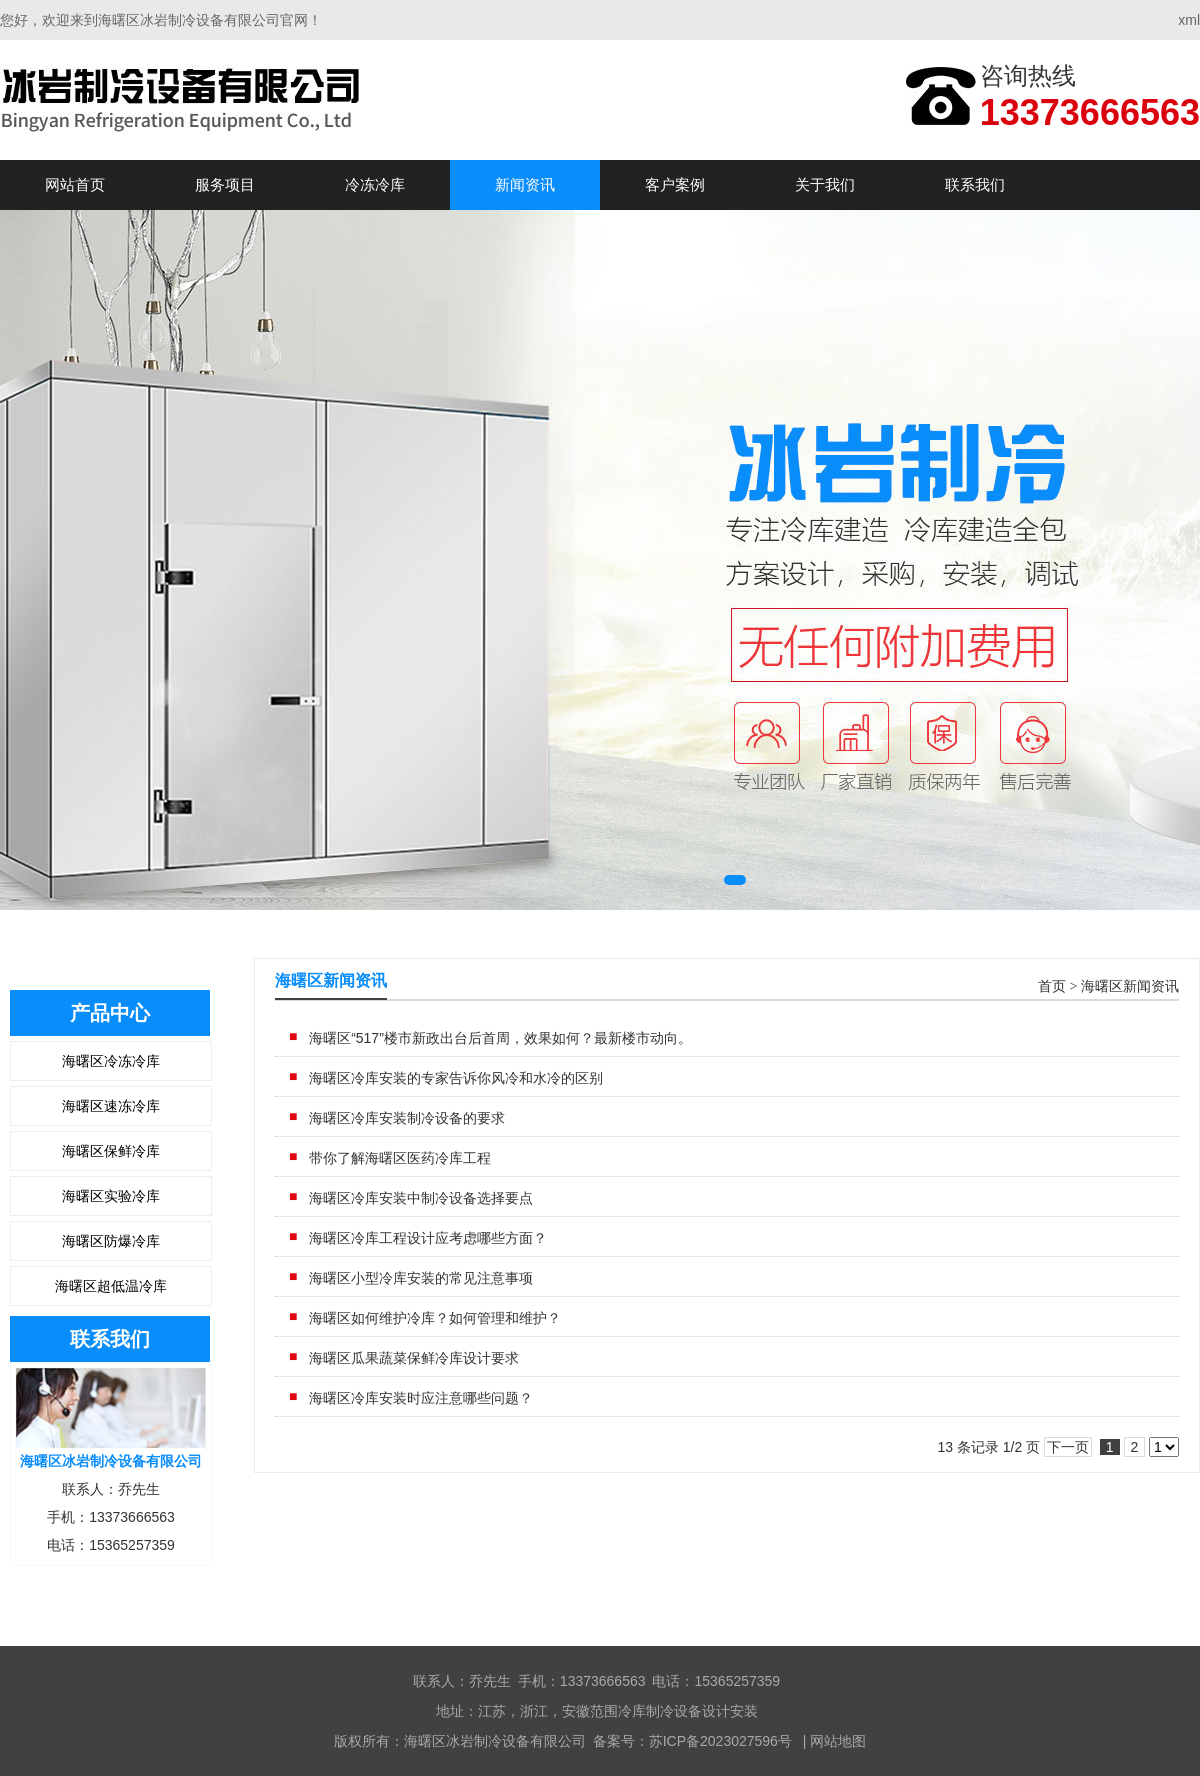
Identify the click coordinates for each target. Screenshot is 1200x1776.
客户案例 (675, 184)
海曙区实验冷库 (111, 1196)
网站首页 (75, 184)
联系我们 (975, 184)
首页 (1052, 986)
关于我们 (825, 184)
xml (1189, 20)
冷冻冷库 (375, 184)
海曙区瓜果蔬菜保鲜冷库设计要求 (414, 1358)
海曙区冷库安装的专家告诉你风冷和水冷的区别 (456, 1078)
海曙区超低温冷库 (111, 1286)
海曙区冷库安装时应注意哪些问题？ (421, 1398)
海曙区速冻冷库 (111, 1106)
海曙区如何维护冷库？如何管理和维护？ (435, 1318)
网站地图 (838, 1741)
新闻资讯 (525, 184)
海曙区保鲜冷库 (111, 1151)
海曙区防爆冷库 (111, 1241)
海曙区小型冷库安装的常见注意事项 (421, 1278)
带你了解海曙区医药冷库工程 (400, 1158)
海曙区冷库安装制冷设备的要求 (407, 1118)
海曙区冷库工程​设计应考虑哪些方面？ (428, 1238)
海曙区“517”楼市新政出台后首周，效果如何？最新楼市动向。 (500, 1038)
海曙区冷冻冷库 (111, 1061)
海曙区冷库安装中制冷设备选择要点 (421, 1198)
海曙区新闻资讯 (1130, 986)
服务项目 (225, 184)
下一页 (1068, 1447)
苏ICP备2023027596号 (720, 1741)
